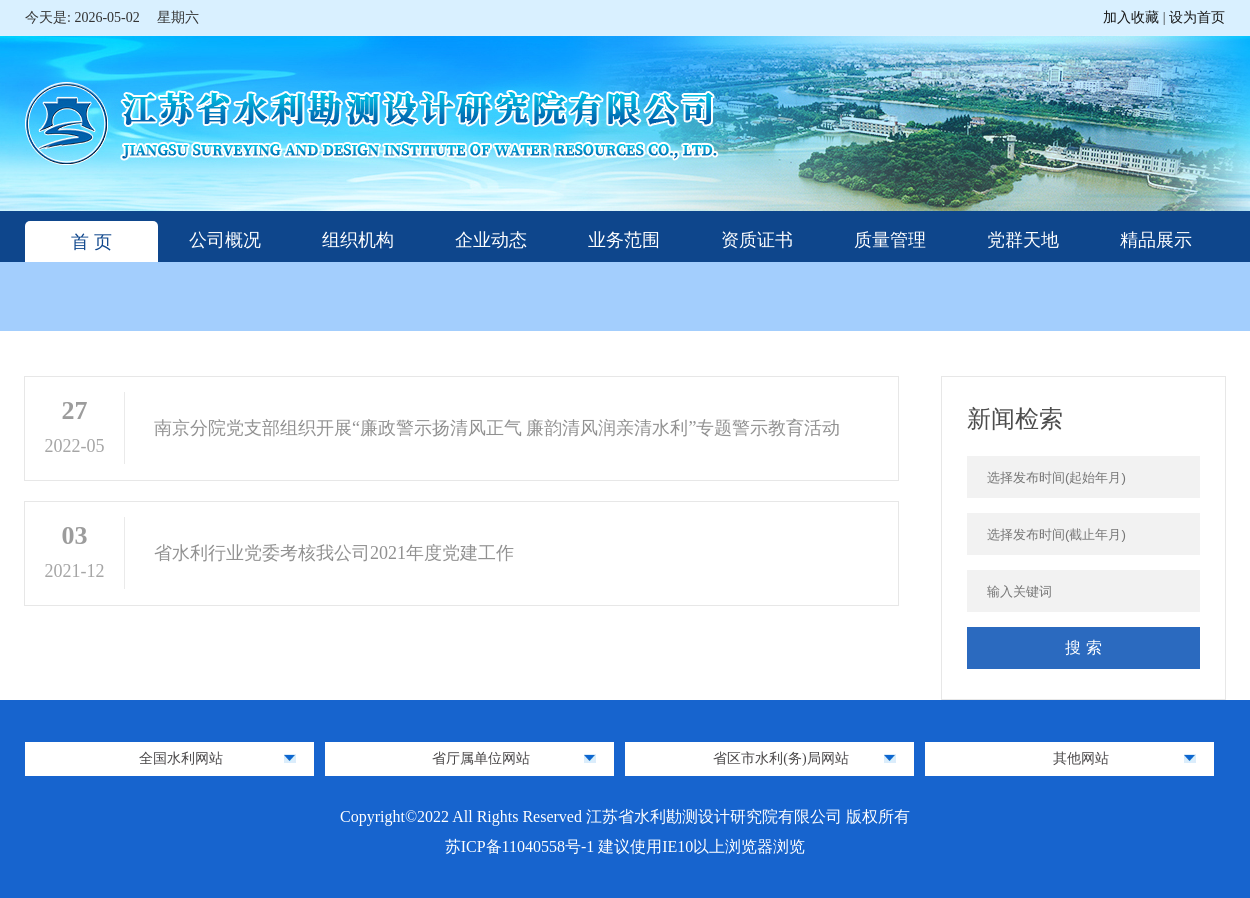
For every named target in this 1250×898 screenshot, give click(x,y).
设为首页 (1197, 17)
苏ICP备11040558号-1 (522, 846)
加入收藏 (1133, 17)
